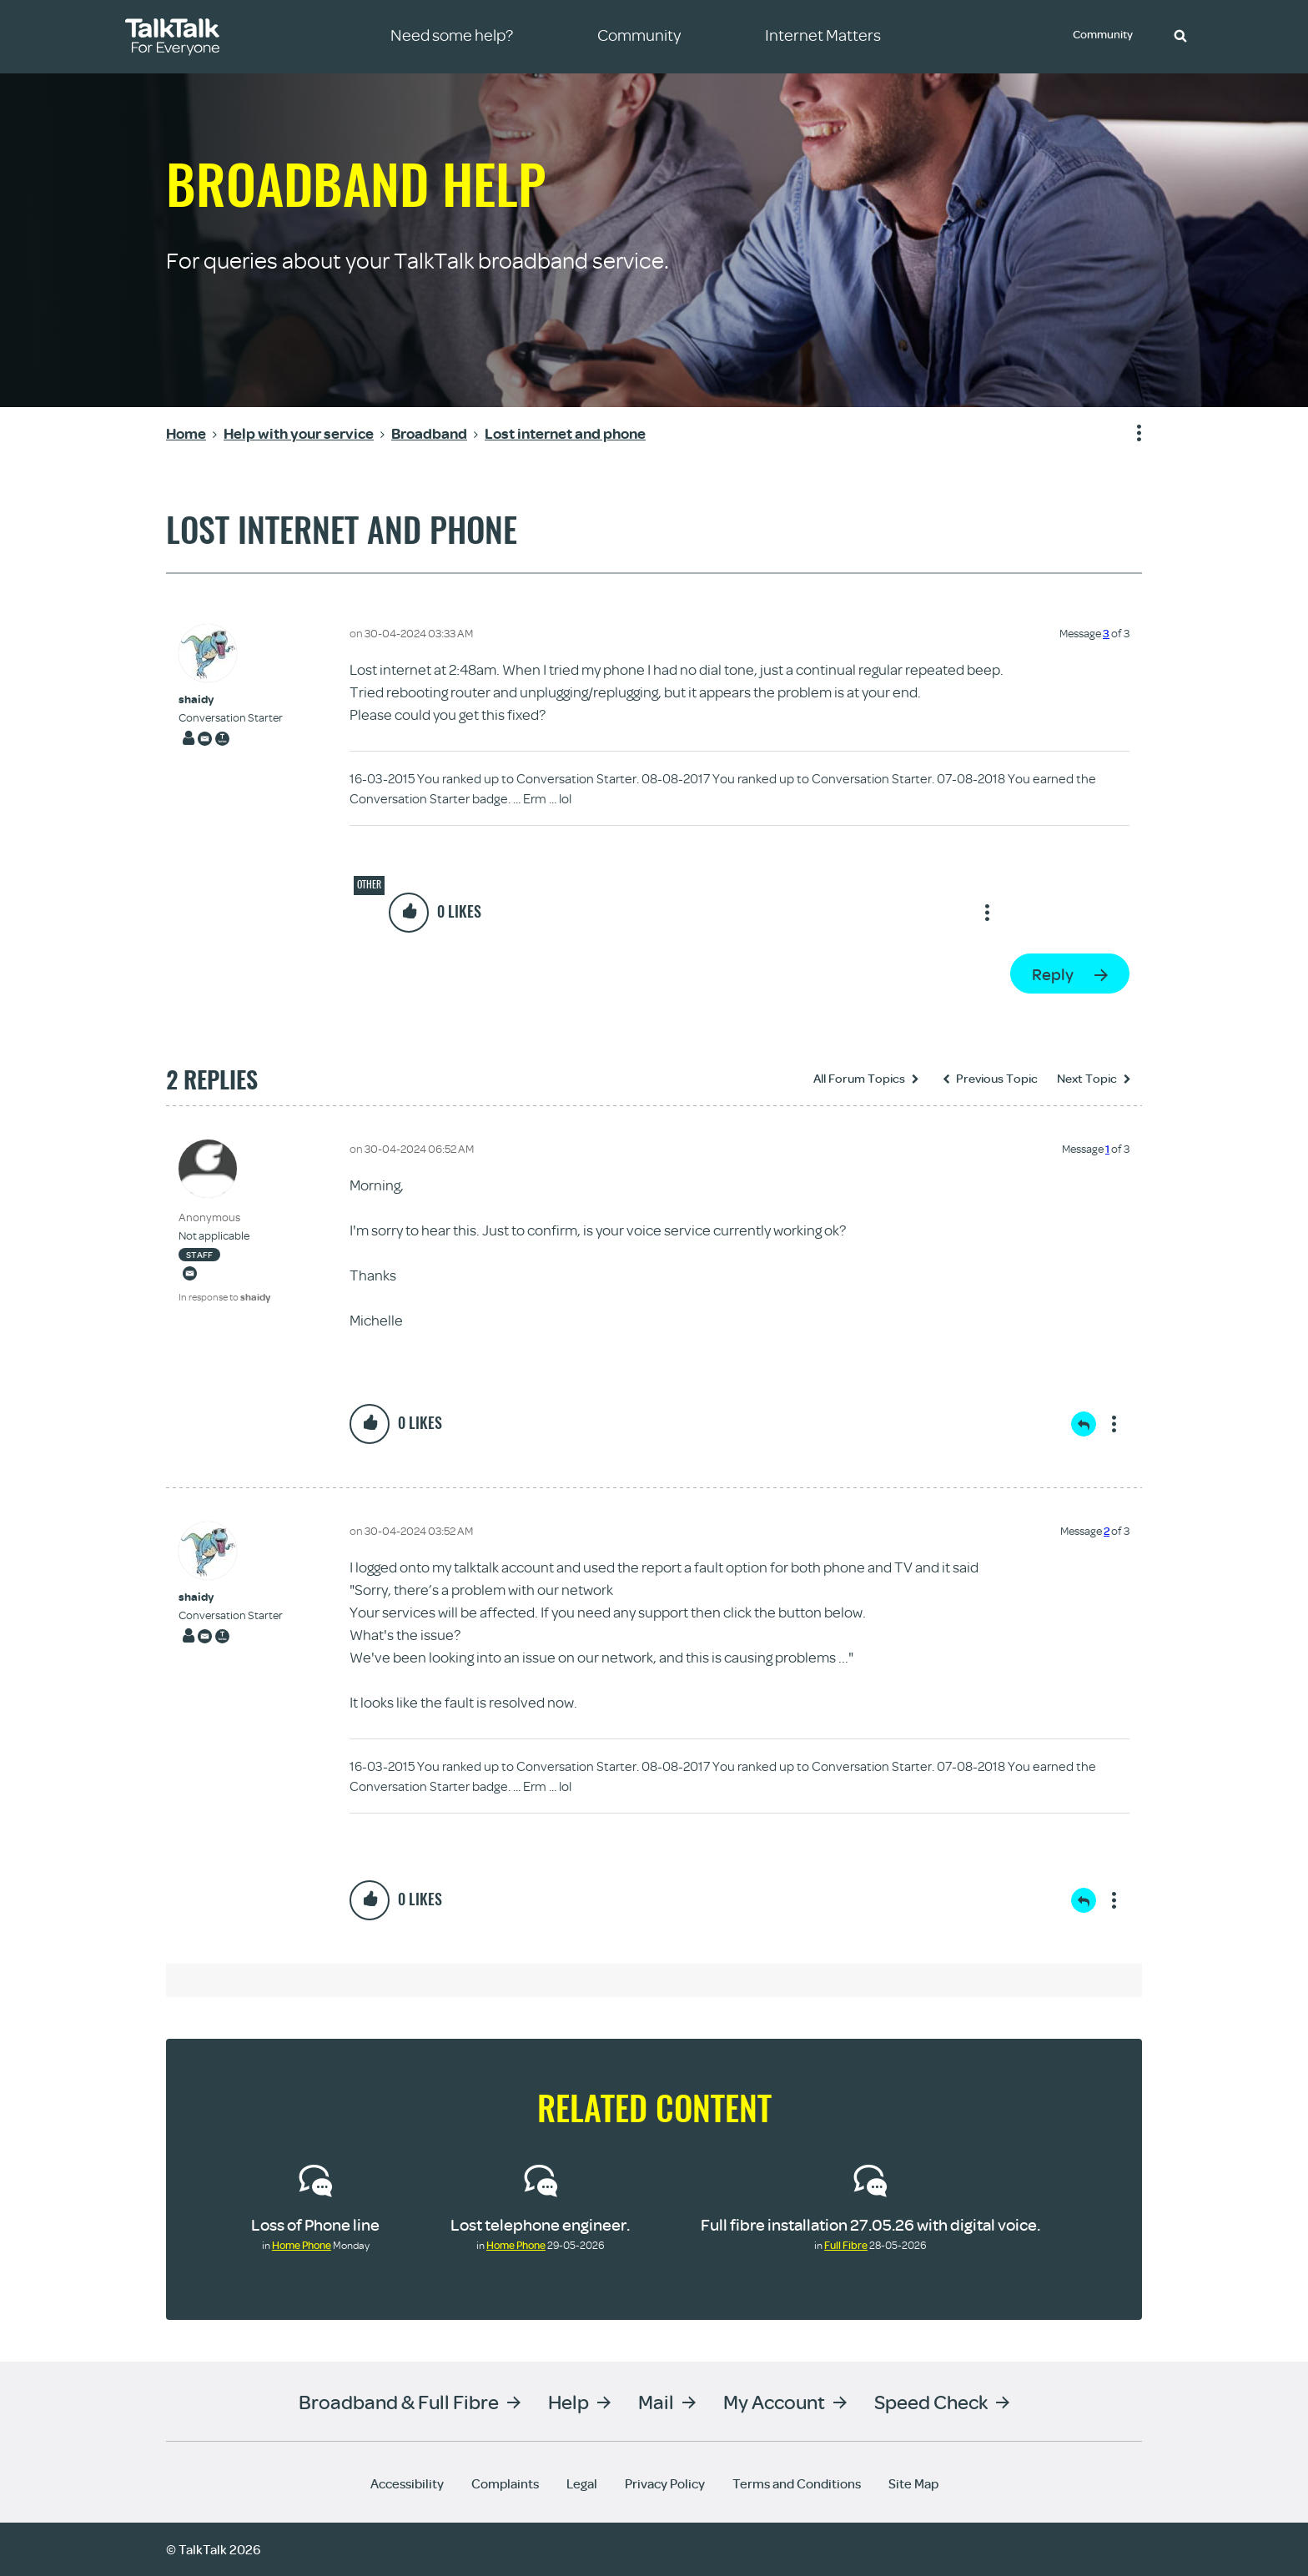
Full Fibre (846, 2244)
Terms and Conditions (796, 2483)
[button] (1180, 35)
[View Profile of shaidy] (231, 699)
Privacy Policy (665, 2483)
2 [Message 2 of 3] (1106, 1530)
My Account (774, 2401)
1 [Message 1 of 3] (1107, 1148)
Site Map (913, 2483)
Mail (656, 2401)
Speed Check (931, 2401)
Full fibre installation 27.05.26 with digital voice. (870, 2224)
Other (369, 884)
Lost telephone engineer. (540, 2224)
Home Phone (301, 2244)
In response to (224, 1297)
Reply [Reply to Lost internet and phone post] (1053, 973)
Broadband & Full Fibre (399, 2401)
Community (1105, 36)
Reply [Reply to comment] (1083, 1423)
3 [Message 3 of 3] (1106, 633)
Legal (581, 2483)
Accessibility (407, 2483)
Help (568, 2401)
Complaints (505, 2483)
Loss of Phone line (315, 2224)
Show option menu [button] (1128, 434)
